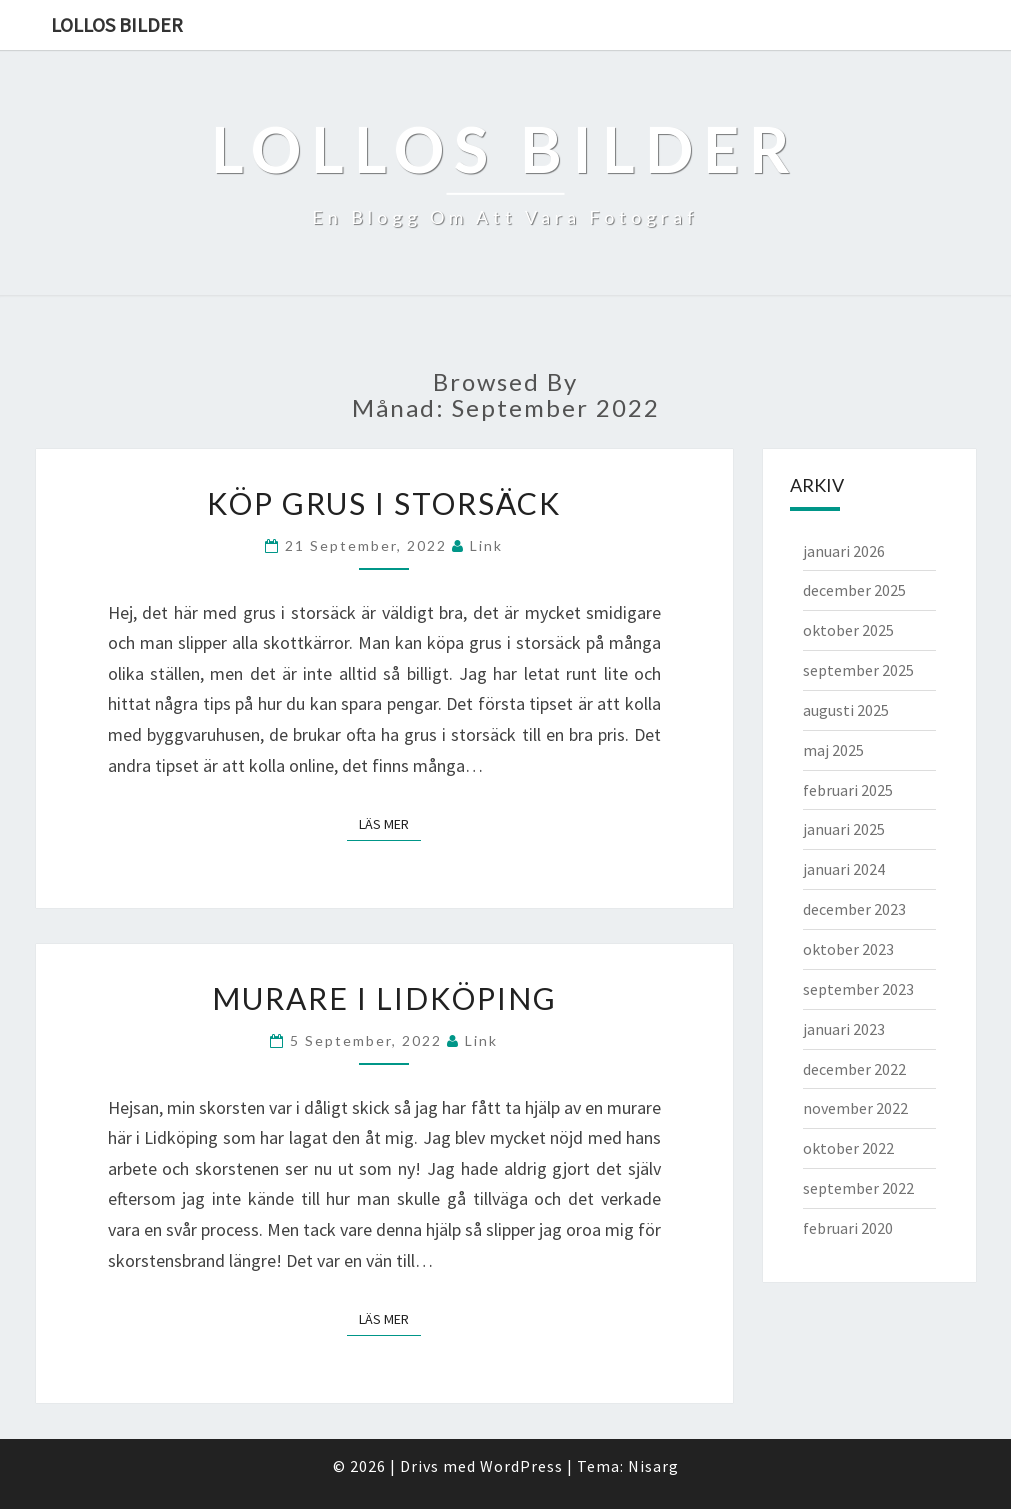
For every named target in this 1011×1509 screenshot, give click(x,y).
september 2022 (858, 1188)
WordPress (521, 1466)
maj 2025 (833, 750)
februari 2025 (848, 790)
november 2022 (855, 1108)
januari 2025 (844, 829)
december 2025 (854, 590)
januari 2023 (844, 1029)
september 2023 (858, 989)
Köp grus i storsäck (384, 503)
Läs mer (390, 823)
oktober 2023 (848, 949)
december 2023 (854, 909)
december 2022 (854, 1069)
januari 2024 (844, 869)
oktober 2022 (848, 1148)
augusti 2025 (846, 710)
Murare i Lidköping (384, 998)
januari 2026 (844, 551)
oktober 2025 (848, 630)
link (486, 545)
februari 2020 (848, 1228)
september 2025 (858, 670)
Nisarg (653, 1466)
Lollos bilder (117, 24)
